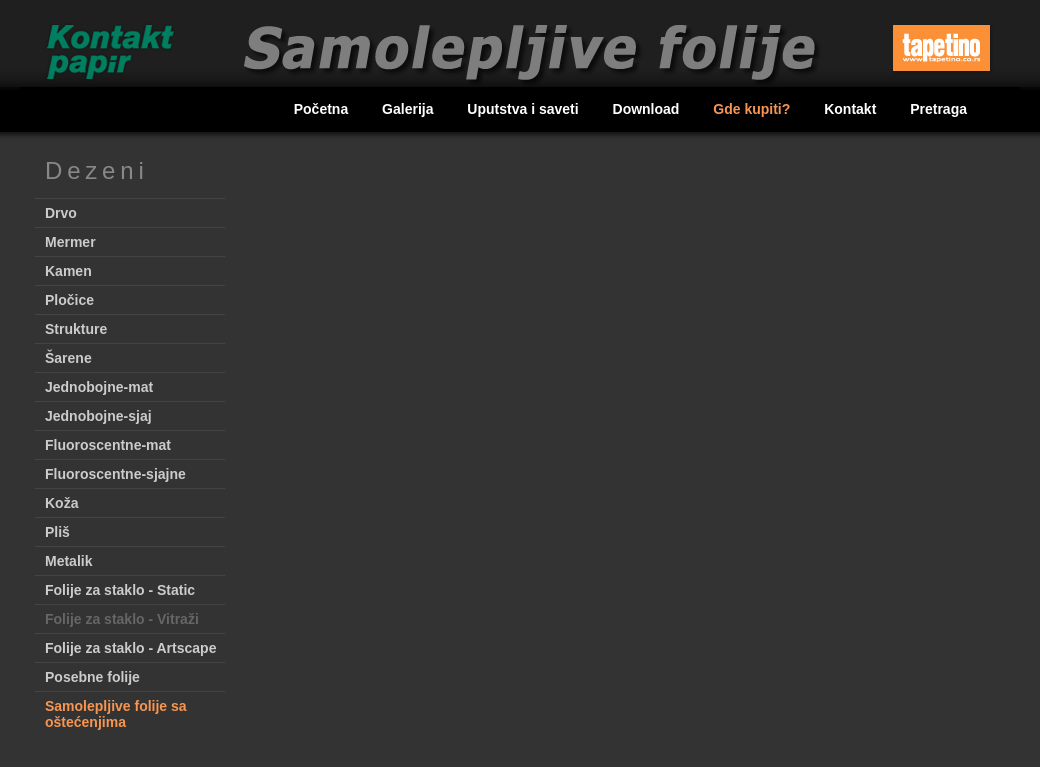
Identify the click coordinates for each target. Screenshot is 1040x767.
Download (648, 109)
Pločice (69, 300)
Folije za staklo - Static (120, 590)
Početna (323, 109)
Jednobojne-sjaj (98, 416)
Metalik (68, 561)
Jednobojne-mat (99, 387)
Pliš (57, 532)
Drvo (61, 213)
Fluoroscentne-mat (108, 445)
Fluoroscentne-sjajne (115, 474)
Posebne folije (92, 677)
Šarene (68, 358)
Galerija (409, 109)
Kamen (68, 271)
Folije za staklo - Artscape (130, 648)
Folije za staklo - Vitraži (122, 619)
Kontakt (852, 109)
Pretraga (938, 109)
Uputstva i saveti (524, 109)
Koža (61, 503)
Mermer (70, 242)
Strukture (76, 329)
